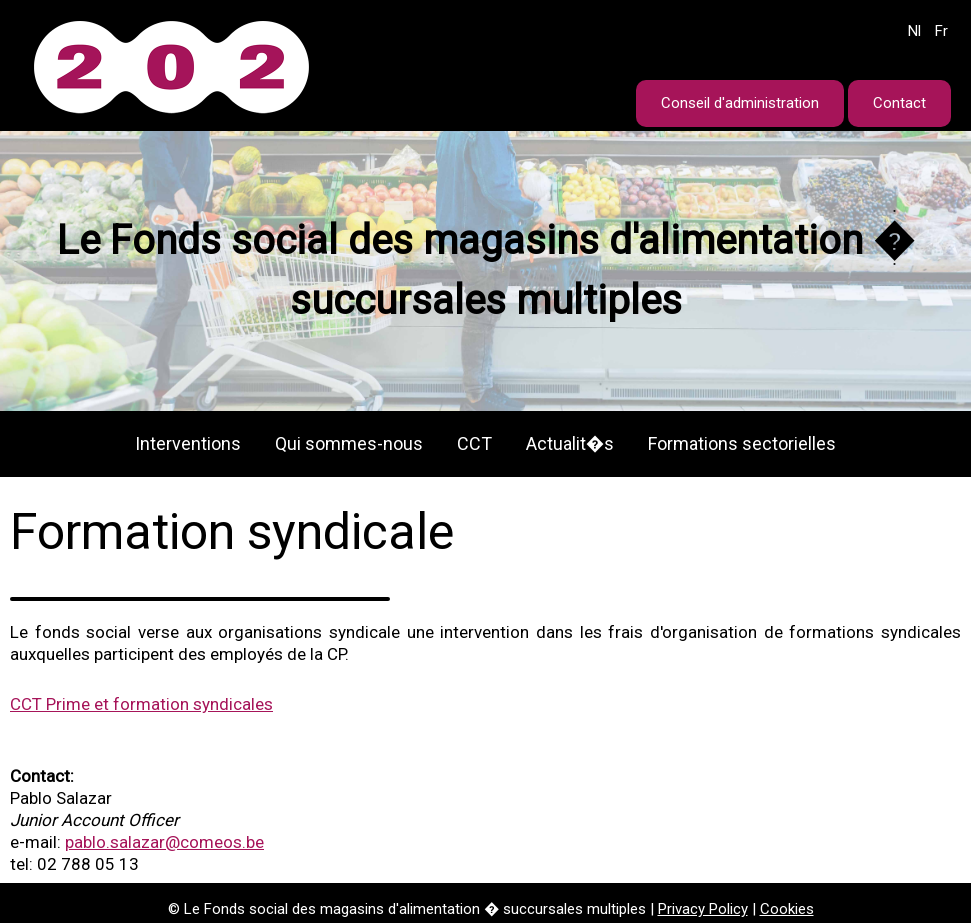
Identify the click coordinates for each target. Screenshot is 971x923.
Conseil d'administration (740, 103)
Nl (914, 31)
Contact (899, 103)
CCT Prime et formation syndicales (141, 704)
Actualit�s (570, 443)
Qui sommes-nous (349, 443)
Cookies (787, 909)
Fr (941, 31)
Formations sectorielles (742, 443)
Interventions (188, 443)
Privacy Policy (703, 909)
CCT (474, 443)
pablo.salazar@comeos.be (164, 842)
